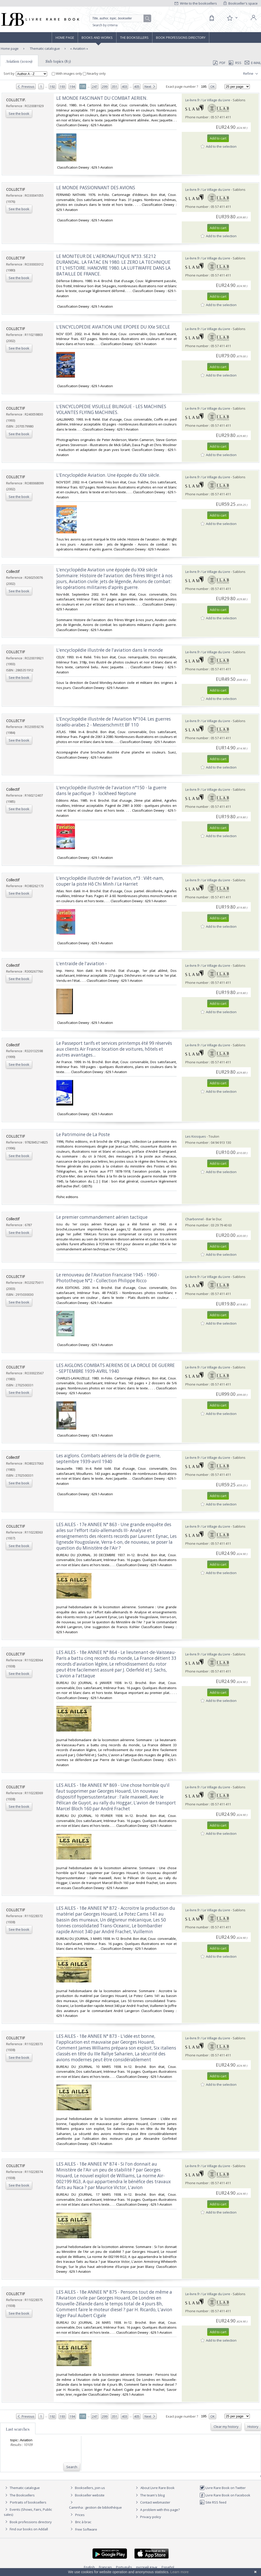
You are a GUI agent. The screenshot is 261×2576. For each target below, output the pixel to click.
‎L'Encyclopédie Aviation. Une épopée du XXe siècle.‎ (108, 475)
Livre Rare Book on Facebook (225, 2495)
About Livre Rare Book (157, 2487)
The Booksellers (134, 37)
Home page (65, 37)
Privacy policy (147, 2516)
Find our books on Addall (26, 2529)
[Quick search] (118, 18)
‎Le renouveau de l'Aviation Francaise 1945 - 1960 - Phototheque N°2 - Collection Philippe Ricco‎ (107, 1278)
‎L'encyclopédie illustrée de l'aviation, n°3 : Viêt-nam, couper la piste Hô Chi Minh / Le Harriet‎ (110, 881)
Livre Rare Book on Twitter (223, 2487)
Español (168, 2567)
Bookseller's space (241, 3)
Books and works (97, 37)
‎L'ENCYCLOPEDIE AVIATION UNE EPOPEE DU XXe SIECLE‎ (113, 327)
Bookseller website (87, 2495)
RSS (234, 62)
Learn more (179, 2572)
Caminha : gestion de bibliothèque (95, 2507)
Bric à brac (83, 2522)
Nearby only (94, 73)
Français (105, 2567)
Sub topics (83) (58, 61)
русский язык (147, 2567)
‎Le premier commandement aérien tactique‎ (102, 1217)
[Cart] (211, 18)
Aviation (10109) (19, 61)
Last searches (18, 2429)
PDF (219, 62)
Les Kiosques (195, 1136)
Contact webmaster (152, 2502)
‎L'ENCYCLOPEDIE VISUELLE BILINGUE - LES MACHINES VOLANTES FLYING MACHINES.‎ (111, 409)
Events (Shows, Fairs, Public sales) (28, 2512)
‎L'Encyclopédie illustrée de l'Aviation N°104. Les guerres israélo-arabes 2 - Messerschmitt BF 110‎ (113, 722)
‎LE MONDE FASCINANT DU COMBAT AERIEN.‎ (101, 98)
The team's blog (149, 2495)
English (89, 2567)
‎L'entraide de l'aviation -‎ (81, 963)
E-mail (252, 62)
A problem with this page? (157, 2509)
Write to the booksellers (196, 3)
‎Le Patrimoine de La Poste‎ (83, 1134)
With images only (67, 73)
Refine (251, 73)
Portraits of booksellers (28, 2502)
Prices (80, 2514)
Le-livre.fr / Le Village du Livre (207, 100)
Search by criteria (105, 25)
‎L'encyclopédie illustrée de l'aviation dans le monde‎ (109, 650)
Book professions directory (180, 37)
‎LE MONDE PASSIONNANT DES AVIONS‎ (95, 188)
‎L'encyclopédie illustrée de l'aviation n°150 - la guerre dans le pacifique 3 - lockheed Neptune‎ (111, 790)
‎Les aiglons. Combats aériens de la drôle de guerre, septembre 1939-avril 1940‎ (108, 1458)
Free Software (86, 2529)
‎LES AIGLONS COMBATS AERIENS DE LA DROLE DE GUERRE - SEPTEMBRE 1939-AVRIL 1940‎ (115, 1368)
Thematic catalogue (44, 48)
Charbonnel (194, 1219)
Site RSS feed (213, 2502)
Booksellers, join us (87, 2487)
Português (124, 2567)
